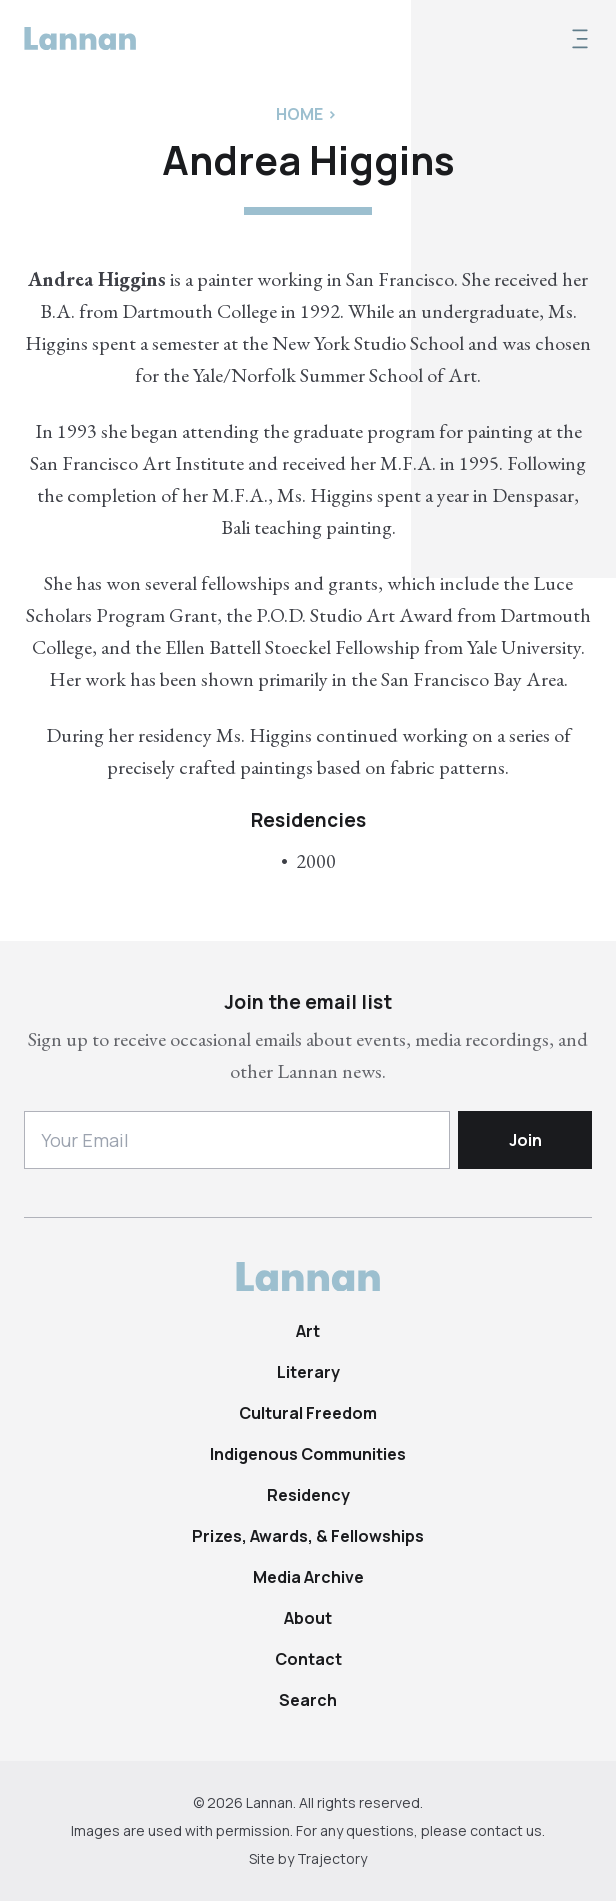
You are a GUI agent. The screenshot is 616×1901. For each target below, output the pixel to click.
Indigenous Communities (308, 1454)
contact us (506, 1830)
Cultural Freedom (308, 1413)
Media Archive (308, 1577)
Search (308, 1700)
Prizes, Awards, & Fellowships (308, 1536)
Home (299, 114)
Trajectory (332, 1858)
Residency (308, 1495)
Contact (308, 1659)
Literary (308, 1372)
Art (308, 1331)
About (308, 1618)
